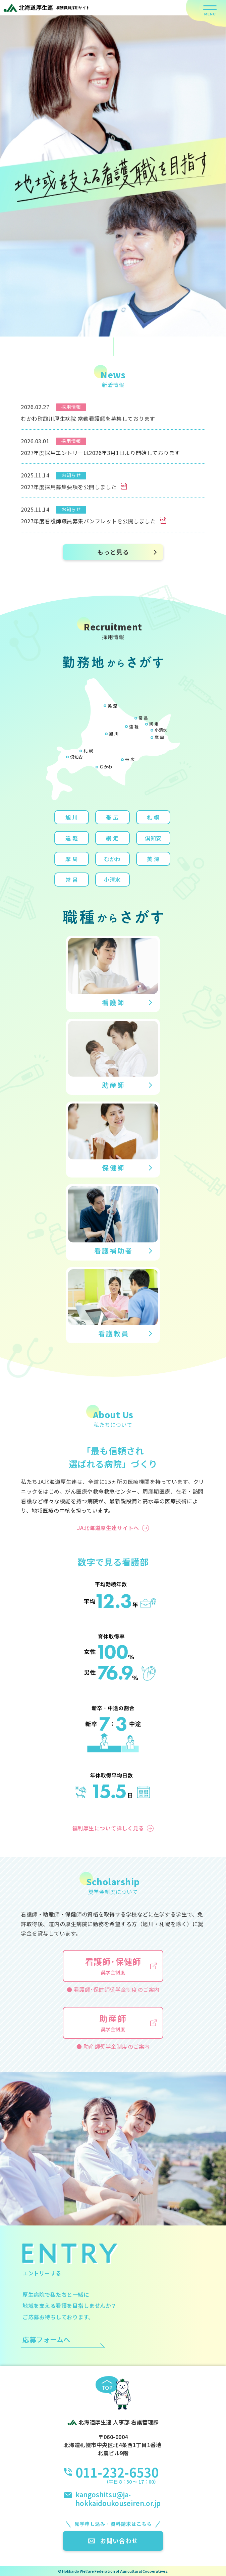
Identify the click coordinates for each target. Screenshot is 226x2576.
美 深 (112, 705)
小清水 (161, 730)
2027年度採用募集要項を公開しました (74, 487)
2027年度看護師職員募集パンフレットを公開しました (93, 521)
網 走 (154, 724)
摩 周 (159, 737)
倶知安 (76, 757)
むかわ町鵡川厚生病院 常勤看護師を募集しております (88, 418)
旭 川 (114, 733)
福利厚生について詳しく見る (108, 1828)
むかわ (106, 766)
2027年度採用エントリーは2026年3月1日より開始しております (100, 453)
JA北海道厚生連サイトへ (108, 1528)
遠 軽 (134, 726)
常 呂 (143, 718)
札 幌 (88, 750)
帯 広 (130, 759)
